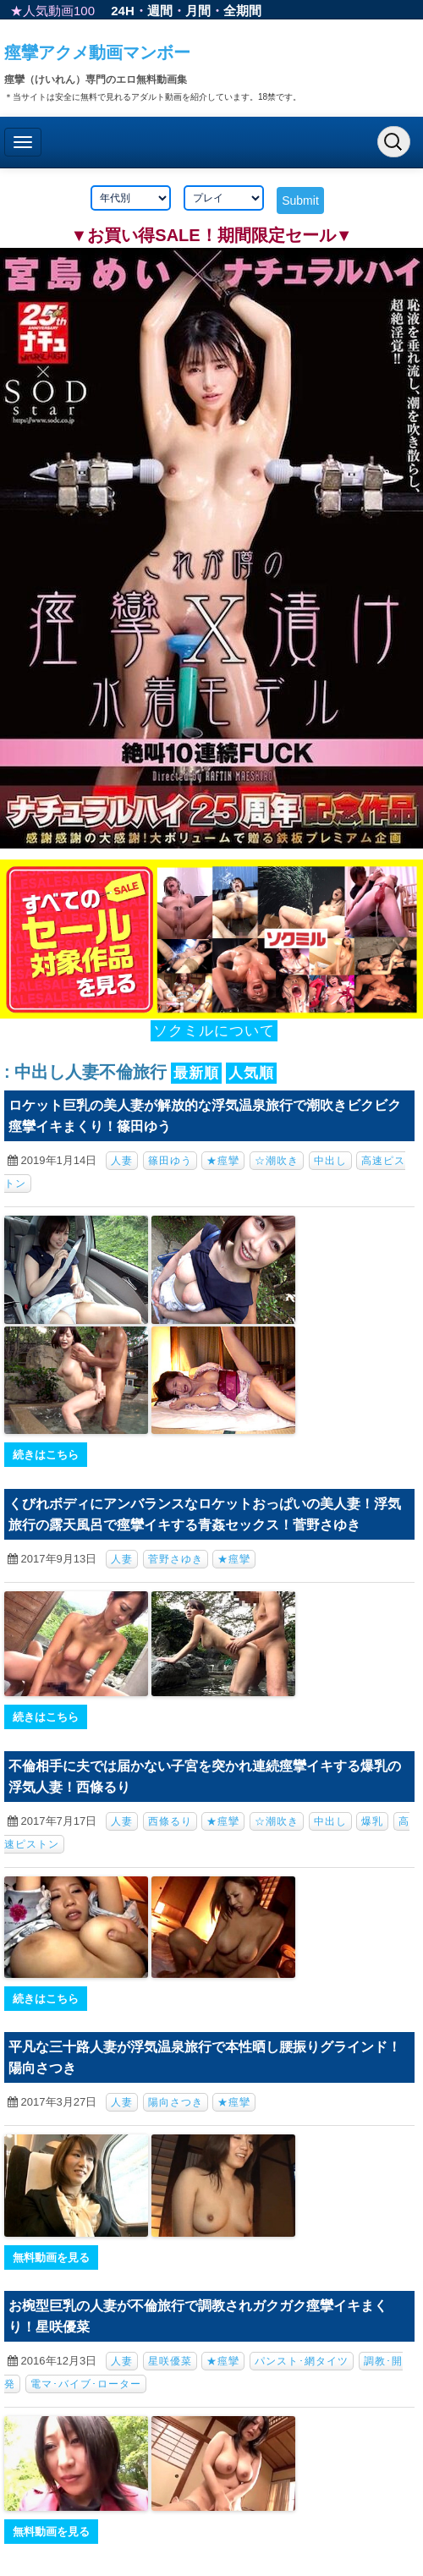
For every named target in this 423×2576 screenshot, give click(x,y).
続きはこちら (46, 1454)
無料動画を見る (51, 2257)
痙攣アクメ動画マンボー (97, 52)
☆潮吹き (277, 1161)
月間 (198, 10)
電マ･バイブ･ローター (85, 2384)
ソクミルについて (214, 1031)
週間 (160, 10)
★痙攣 (222, 1161)
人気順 (251, 1073)
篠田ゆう (170, 1161)
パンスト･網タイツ (302, 2361)
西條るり (170, 1821)
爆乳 (372, 1821)
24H (123, 10)
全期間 (242, 10)
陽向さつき (175, 2102)
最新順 (196, 1073)
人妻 (122, 1161)
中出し (330, 1161)
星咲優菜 (170, 2361)
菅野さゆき (175, 1559)
